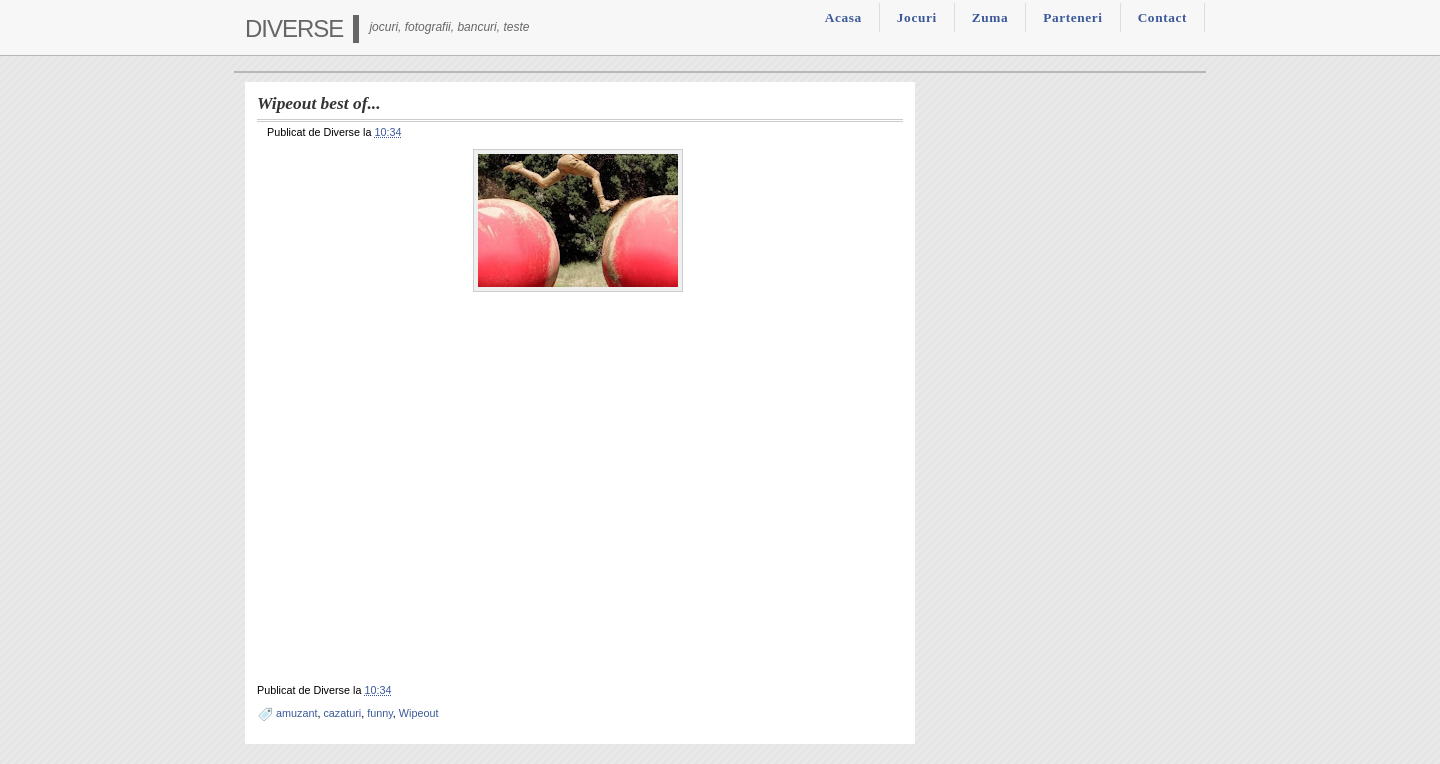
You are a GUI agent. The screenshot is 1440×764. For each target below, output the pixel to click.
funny (380, 713)
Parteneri (1072, 17)
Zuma (990, 17)
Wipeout (419, 713)
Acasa (843, 17)
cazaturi (342, 713)
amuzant (296, 713)
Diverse (294, 28)
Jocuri (917, 17)
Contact (1162, 17)
